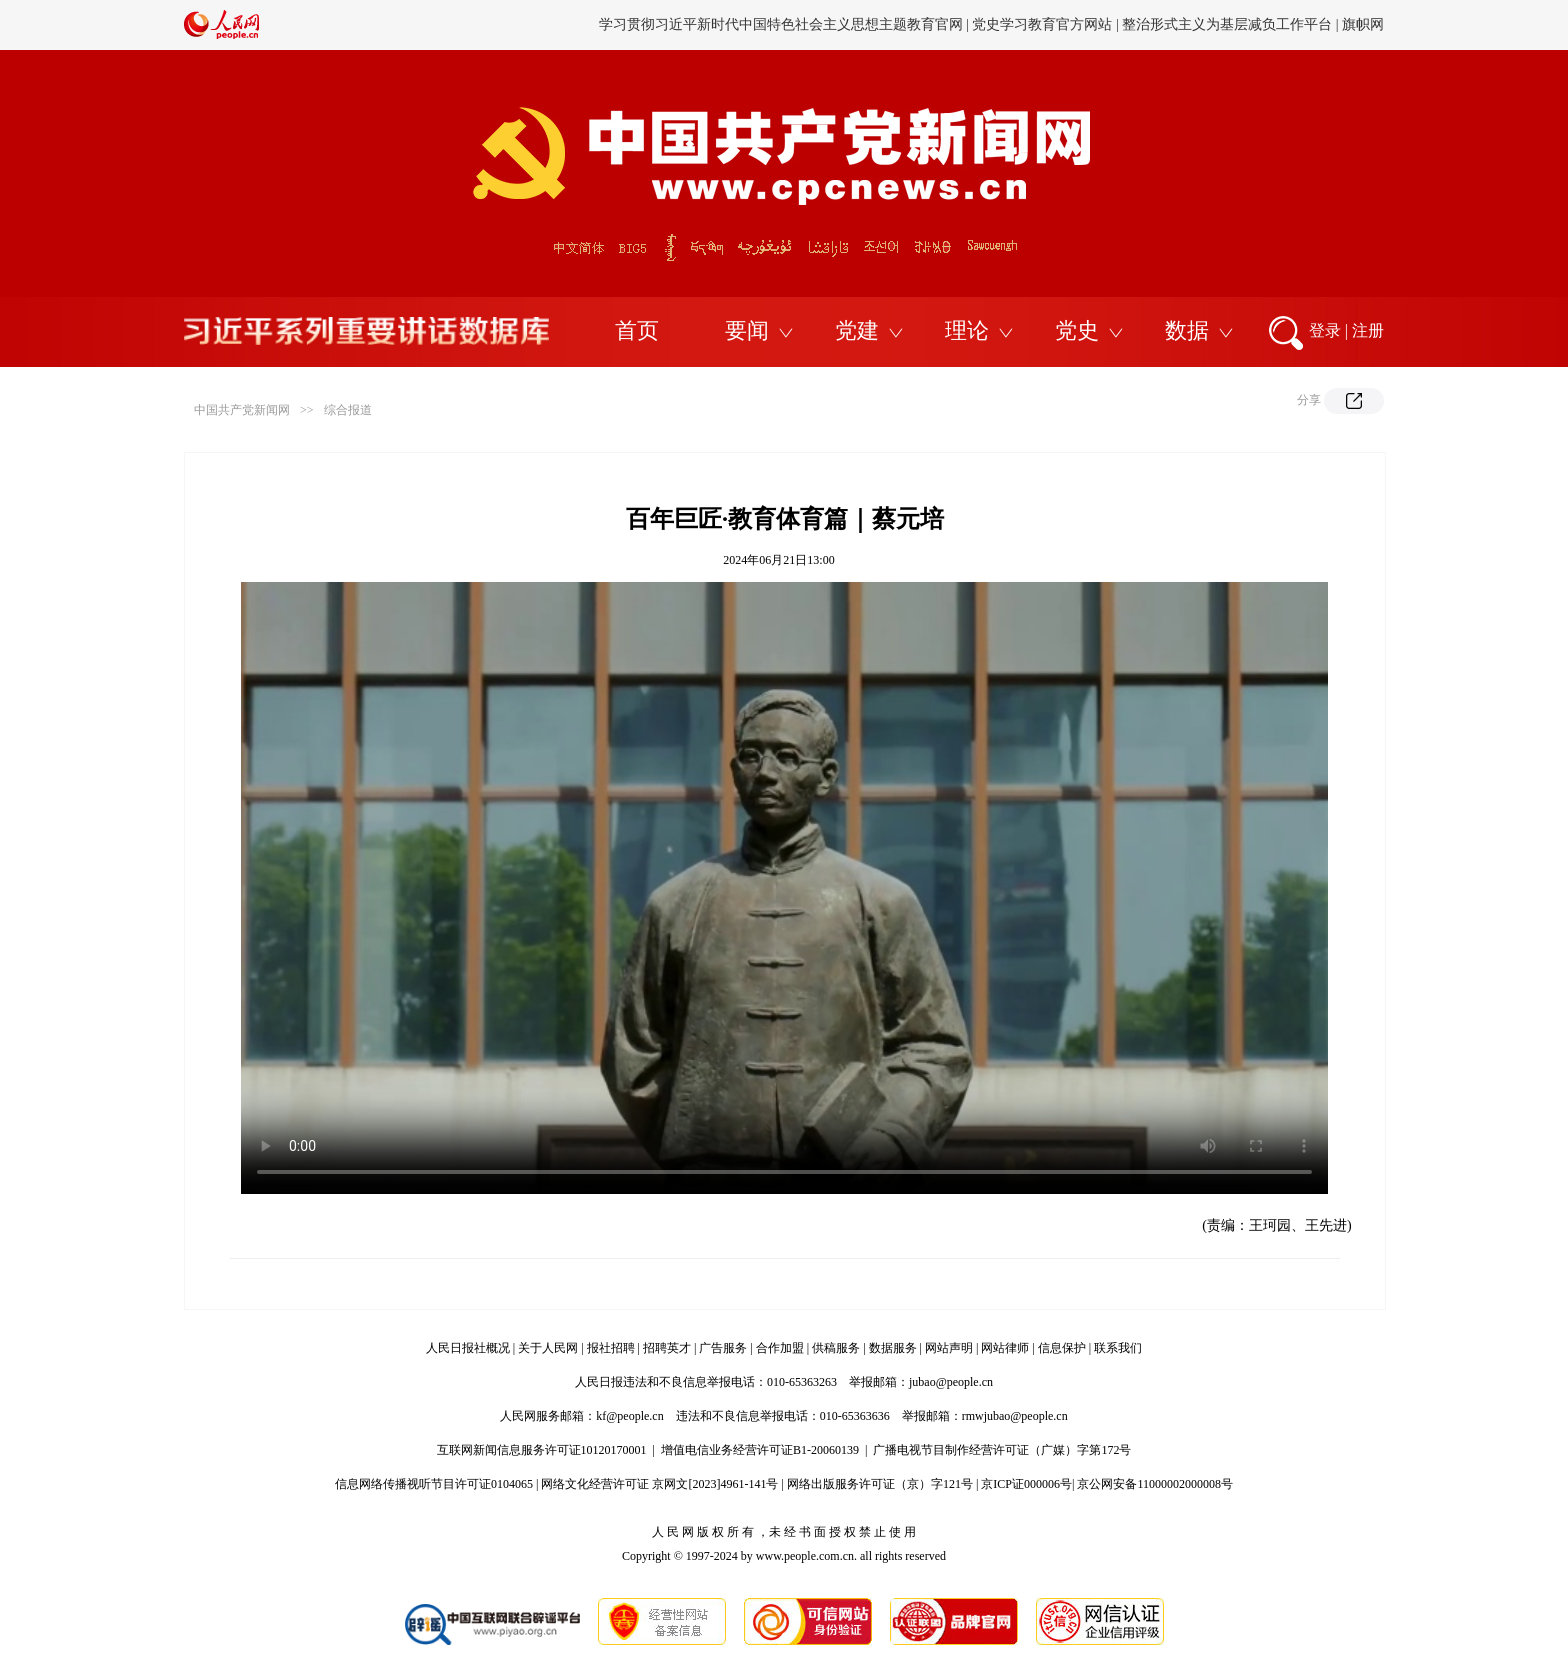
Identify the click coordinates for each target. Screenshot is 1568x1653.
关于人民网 (548, 1348)
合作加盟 (780, 1348)
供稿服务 (836, 1348)
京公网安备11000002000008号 (1155, 1484)
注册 (1368, 330)
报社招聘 (611, 1348)
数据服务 (893, 1348)
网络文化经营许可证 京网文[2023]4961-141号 (659, 1484)
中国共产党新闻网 (242, 410)
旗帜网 (1363, 24)
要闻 (747, 330)
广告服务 (723, 1348)
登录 (1325, 330)
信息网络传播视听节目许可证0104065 (434, 1484)
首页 (637, 330)
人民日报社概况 (468, 1348)
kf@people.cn (629, 1416)
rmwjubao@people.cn (1015, 1416)
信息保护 (1062, 1348)
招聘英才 (667, 1348)
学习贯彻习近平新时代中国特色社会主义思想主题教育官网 (781, 24)
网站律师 (1005, 1348)
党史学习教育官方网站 (1044, 24)
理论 (967, 330)
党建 (857, 330)
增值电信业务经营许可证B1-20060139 (760, 1450)
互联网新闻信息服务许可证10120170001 (542, 1450)
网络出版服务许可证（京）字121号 (880, 1484)
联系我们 (1118, 1348)
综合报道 (348, 410)
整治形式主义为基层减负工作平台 (1227, 24)
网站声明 (949, 1348)
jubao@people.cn (951, 1382)
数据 (1187, 330)
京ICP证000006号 (1026, 1484)
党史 (1077, 330)
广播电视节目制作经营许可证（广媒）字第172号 (1002, 1450)
